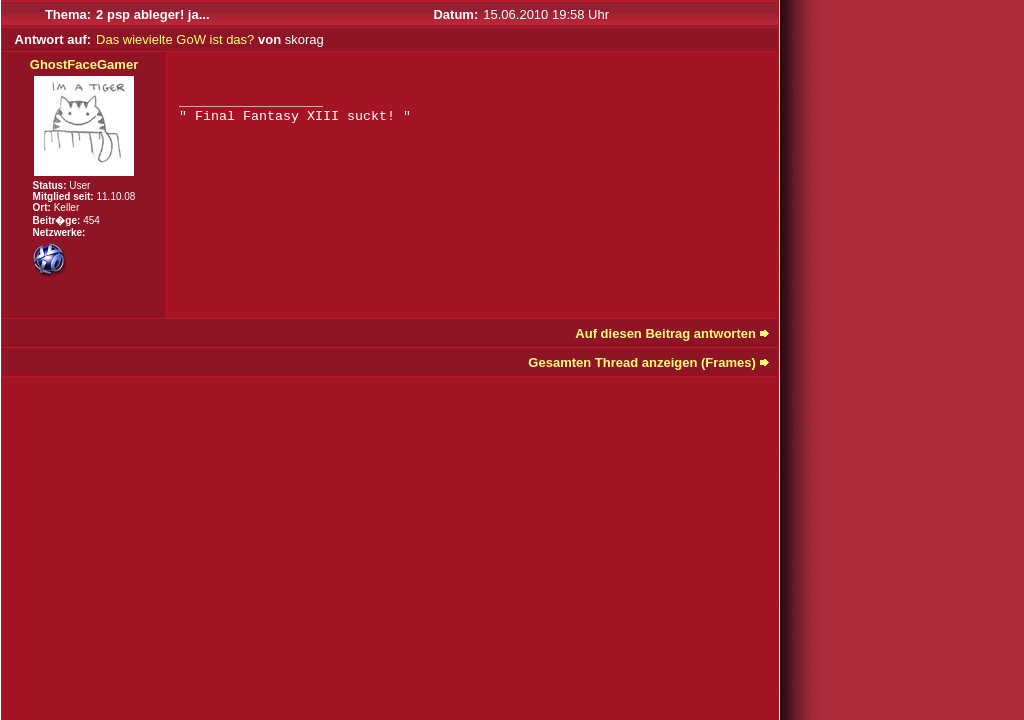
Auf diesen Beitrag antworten (665, 333)
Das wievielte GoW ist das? (175, 39)
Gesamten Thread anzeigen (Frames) (642, 362)
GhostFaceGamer (84, 64)
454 (91, 220)
